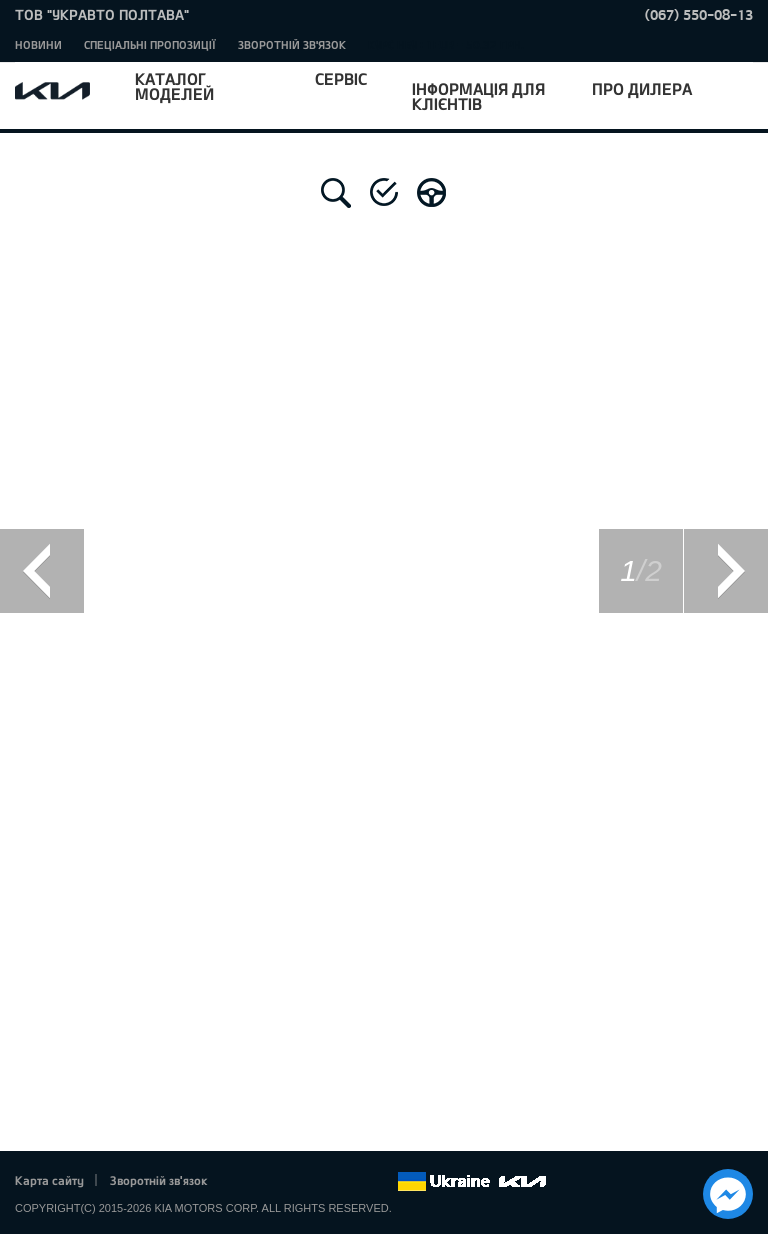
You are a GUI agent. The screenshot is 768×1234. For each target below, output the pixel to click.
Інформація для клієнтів (478, 96)
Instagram (354, 1182)
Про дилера (642, 88)
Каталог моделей (174, 86)
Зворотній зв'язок (292, 44)
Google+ (299, 1182)
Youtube (327, 1182)
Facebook (244, 1182)
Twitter (271, 1182)
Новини (38, 44)
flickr (382, 1182)
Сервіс (341, 78)
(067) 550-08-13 (699, 14)
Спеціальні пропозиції (150, 44)
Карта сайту (49, 1180)
